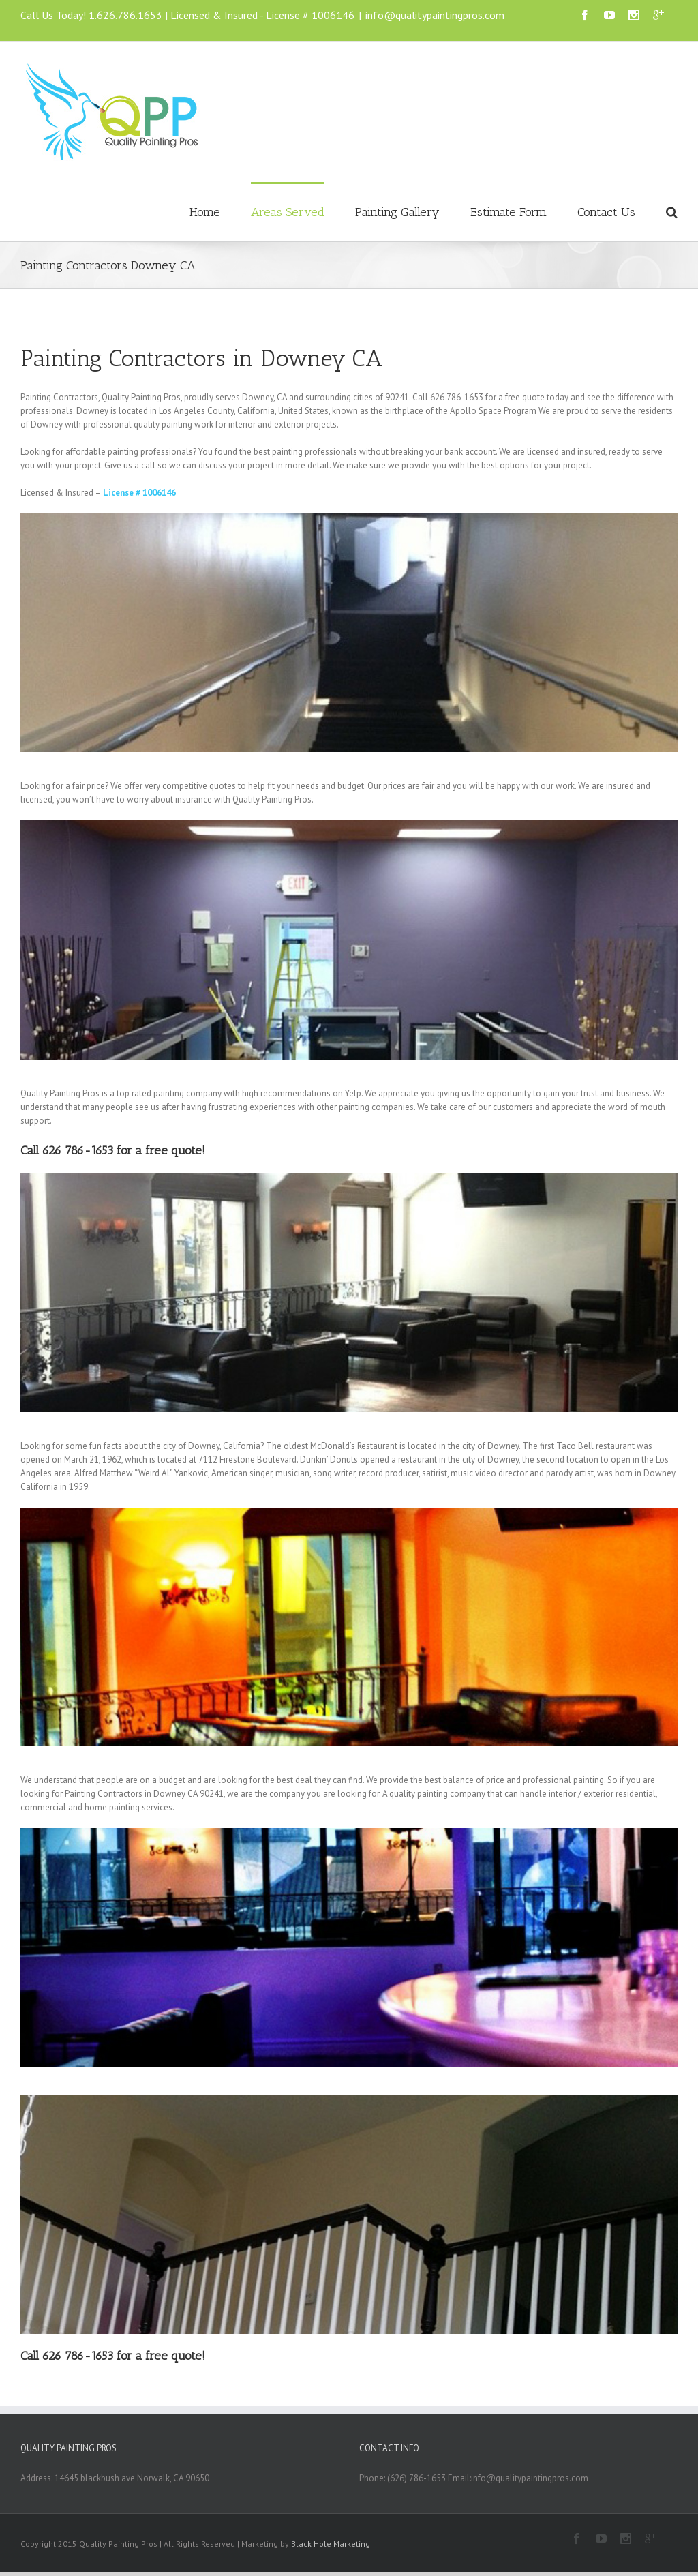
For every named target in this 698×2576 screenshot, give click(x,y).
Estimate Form (508, 212)
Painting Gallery (397, 212)
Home (204, 212)
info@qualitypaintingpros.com (434, 15)
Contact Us (606, 212)
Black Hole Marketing (330, 2543)
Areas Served (287, 212)
